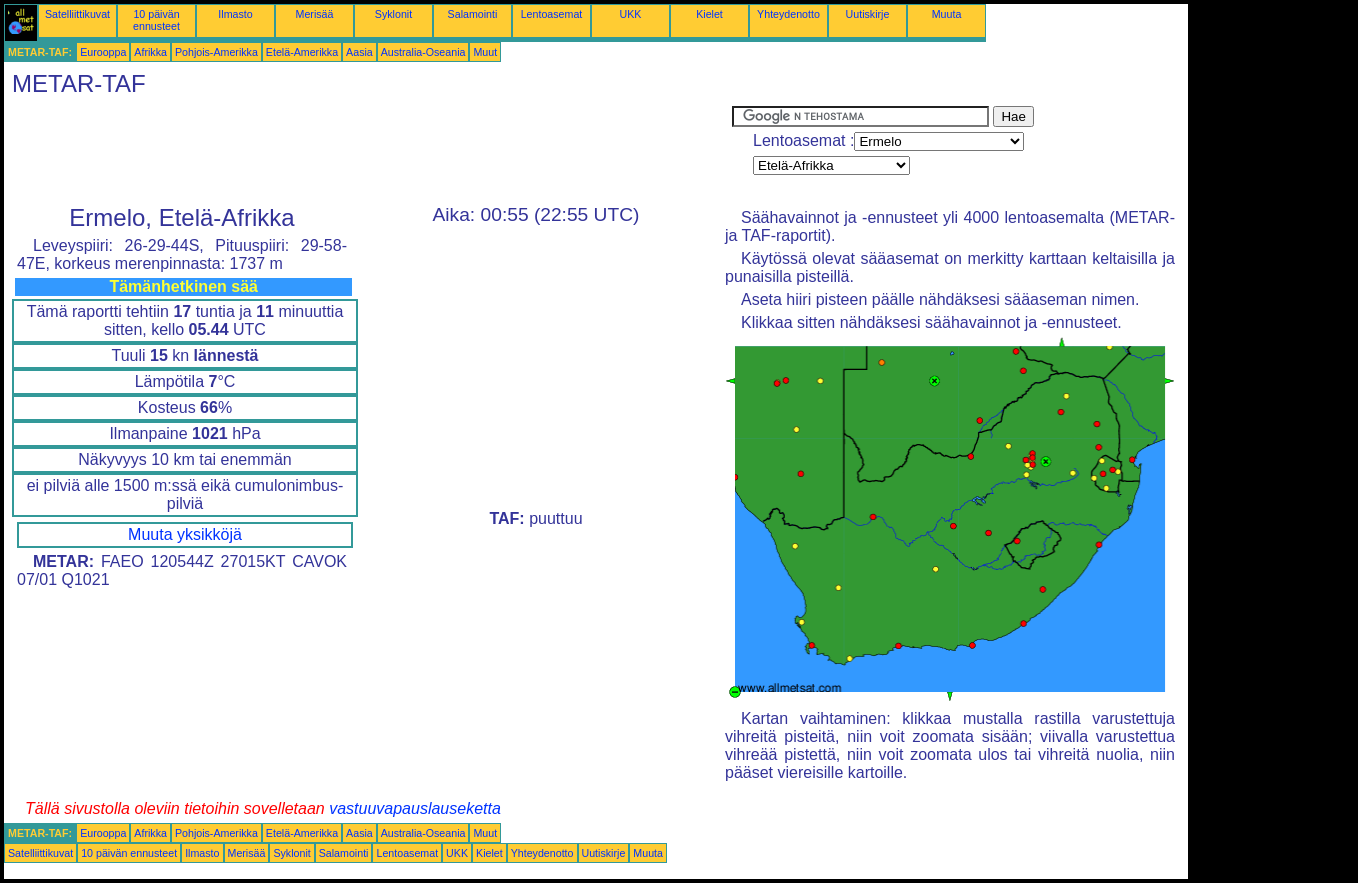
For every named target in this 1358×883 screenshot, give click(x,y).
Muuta (947, 14)
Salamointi (473, 14)
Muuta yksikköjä (185, 534)
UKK (631, 14)
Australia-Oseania (423, 52)
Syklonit (393, 14)
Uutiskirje (868, 14)
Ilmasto (235, 14)
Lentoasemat (552, 14)
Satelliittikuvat (77, 14)
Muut (485, 52)
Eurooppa (103, 52)
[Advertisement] (368, 151)
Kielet (709, 14)
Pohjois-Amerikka (216, 52)
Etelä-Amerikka (302, 52)
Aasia (359, 52)
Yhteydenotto (788, 14)
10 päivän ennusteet (156, 20)
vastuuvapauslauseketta (415, 808)
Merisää (315, 14)
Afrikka (150, 52)
